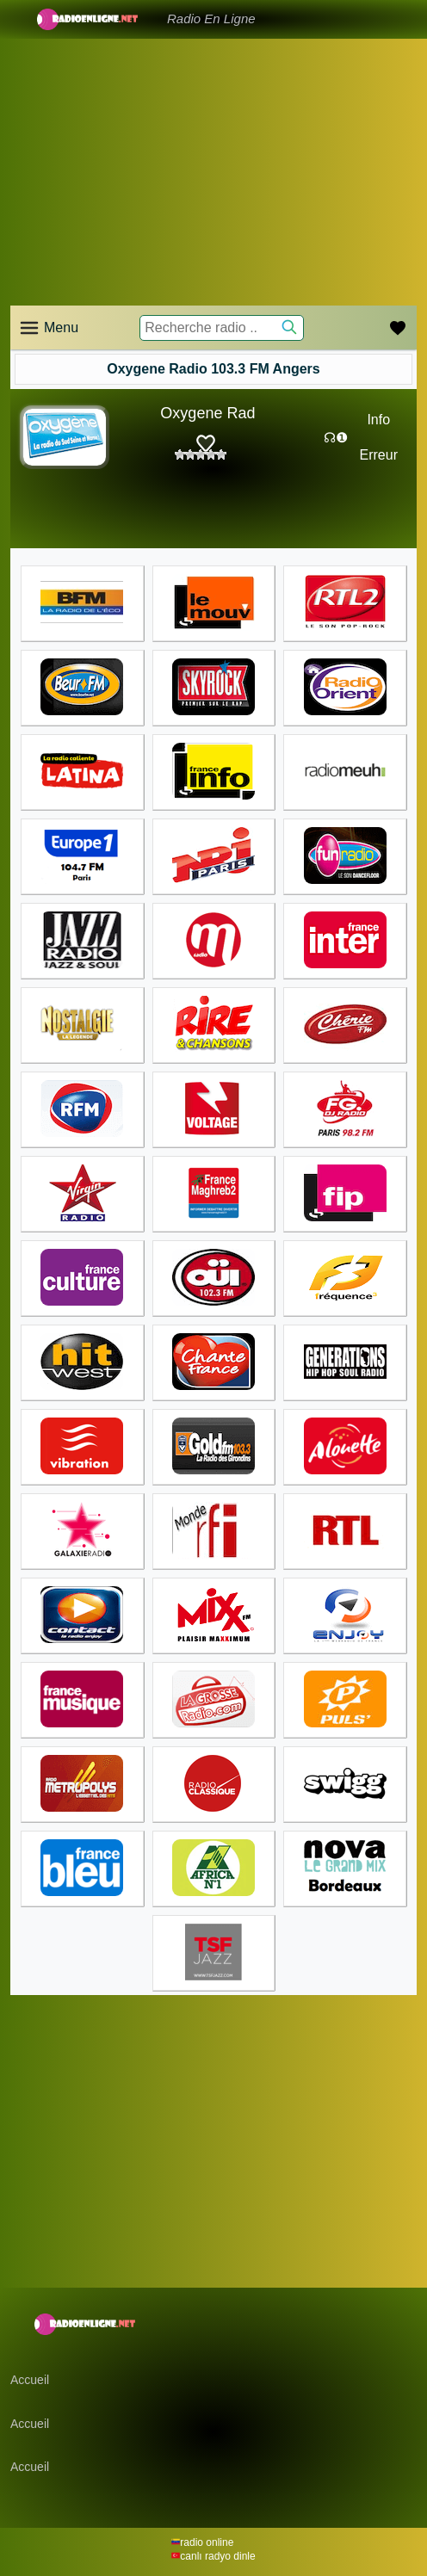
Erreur (379, 455)
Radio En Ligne (211, 18)
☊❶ (336, 437)
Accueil (29, 2380)
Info (378, 419)
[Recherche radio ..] (221, 328)
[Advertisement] (213, 172)
